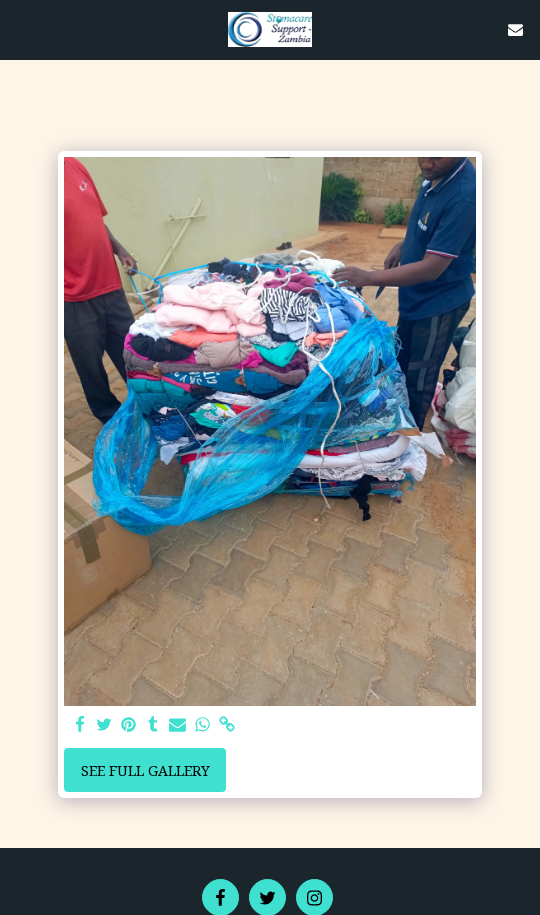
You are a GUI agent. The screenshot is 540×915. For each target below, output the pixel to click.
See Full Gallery (145, 770)
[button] (22, 28)
